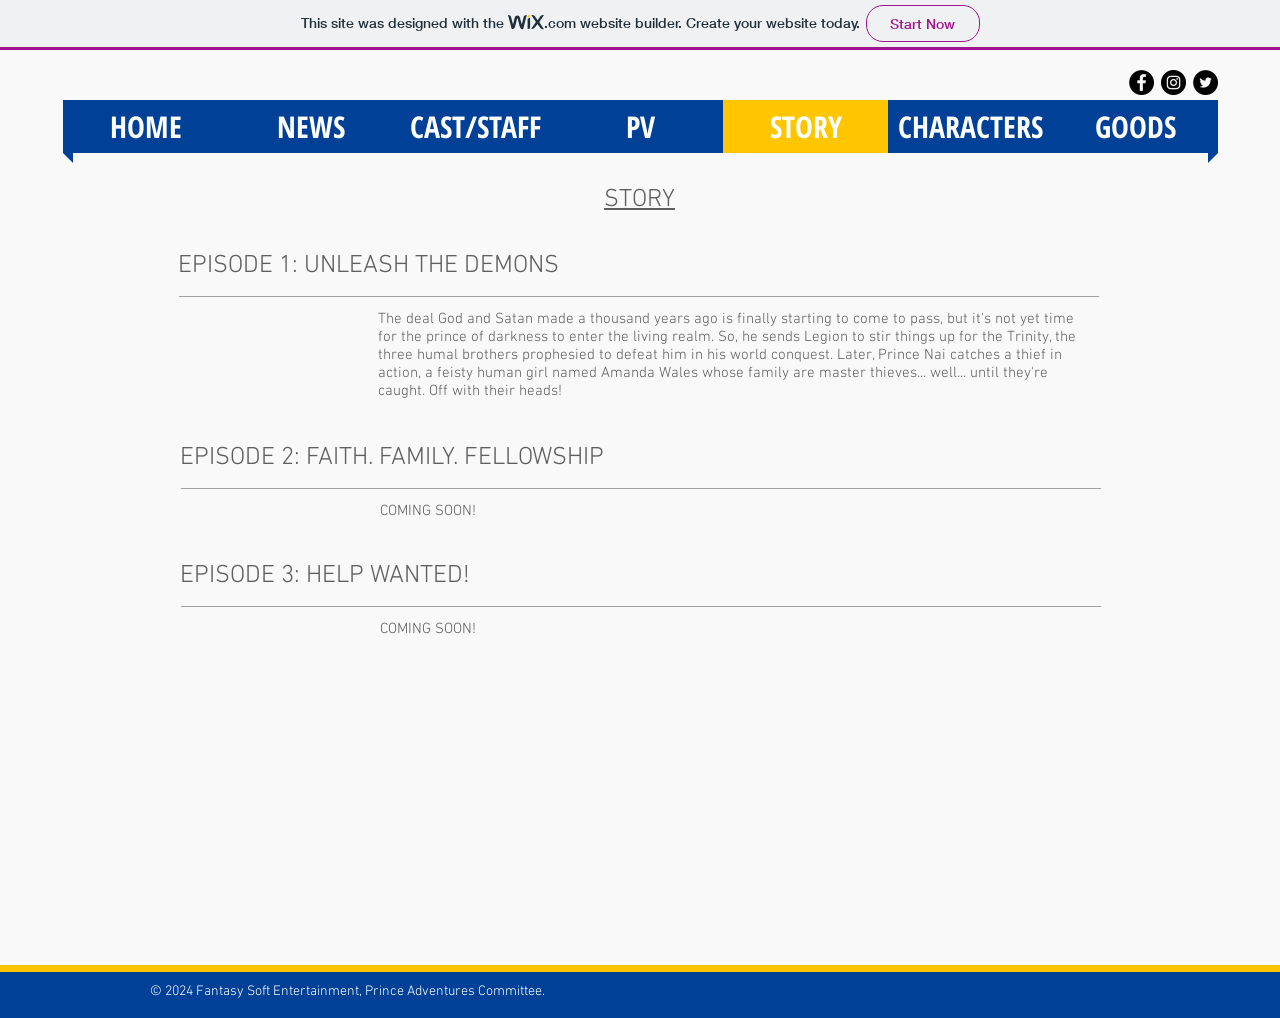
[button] (1135, 126)
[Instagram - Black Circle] (1173, 82)
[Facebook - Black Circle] (1141, 82)
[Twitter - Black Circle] (1205, 82)
